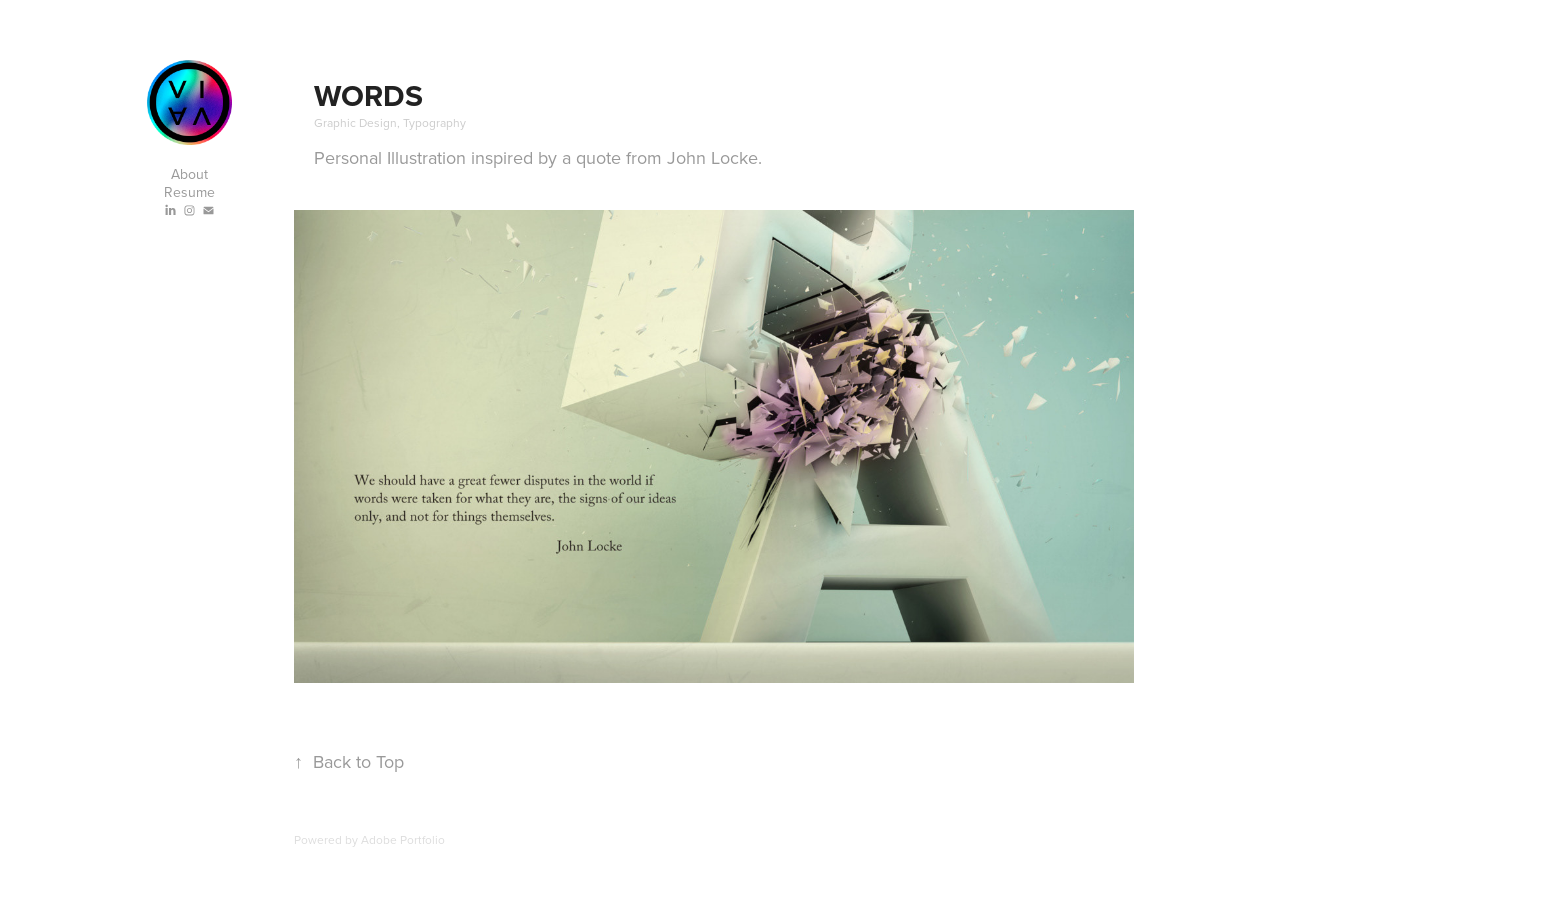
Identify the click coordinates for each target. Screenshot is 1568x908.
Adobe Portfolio (403, 839)
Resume (189, 192)
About (189, 174)
